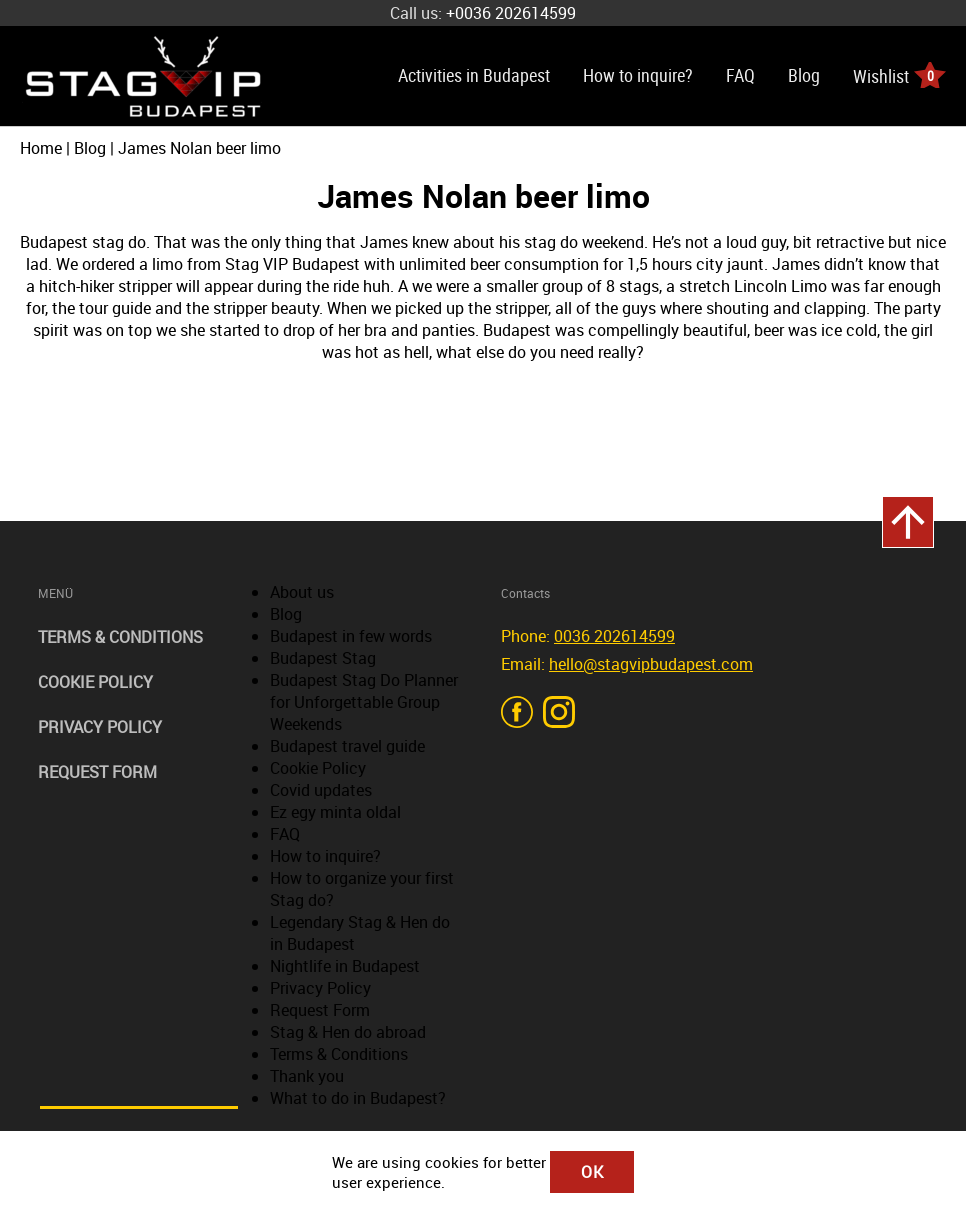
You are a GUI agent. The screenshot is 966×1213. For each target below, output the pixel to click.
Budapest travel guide (347, 746)
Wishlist (899, 75)
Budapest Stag (323, 658)
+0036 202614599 (511, 13)
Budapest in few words (351, 636)
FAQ (740, 75)
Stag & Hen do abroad (348, 1032)
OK (592, 1172)
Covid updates (321, 790)
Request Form (97, 772)
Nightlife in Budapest (345, 966)
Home (41, 148)
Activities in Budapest (474, 75)
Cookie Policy (95, 682)
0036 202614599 (614, 636)
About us (302, 592)
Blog (804, 75)
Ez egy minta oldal (335, 812)
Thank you (307, 1076)
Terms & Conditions (120, 637)
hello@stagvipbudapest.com (651, 664)
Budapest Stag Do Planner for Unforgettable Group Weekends (364, 702)
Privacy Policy (100, 727)
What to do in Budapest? (358, 1098)
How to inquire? (638, 75)
